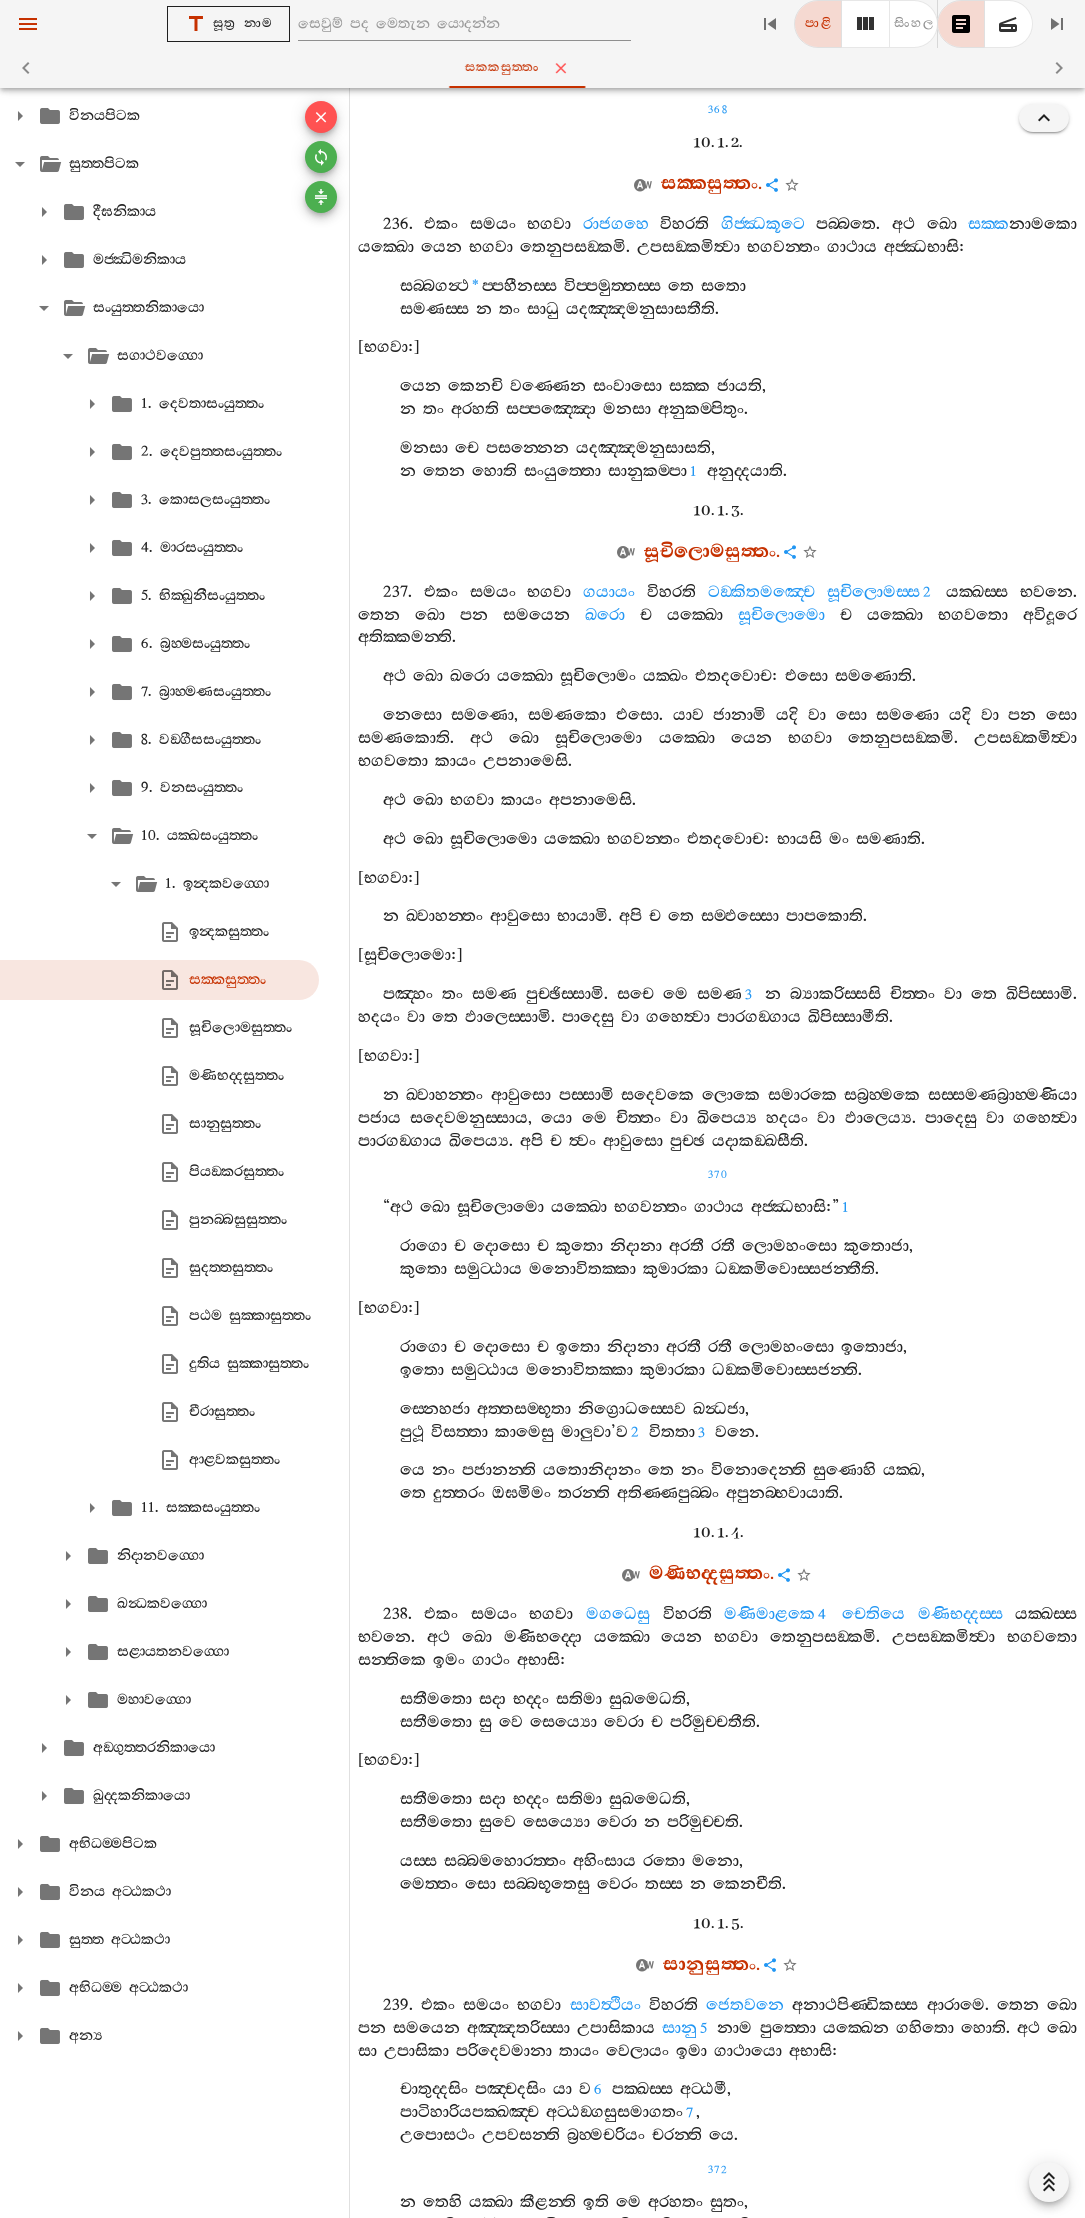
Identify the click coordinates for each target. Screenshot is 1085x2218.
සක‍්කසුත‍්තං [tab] (547, 68)
